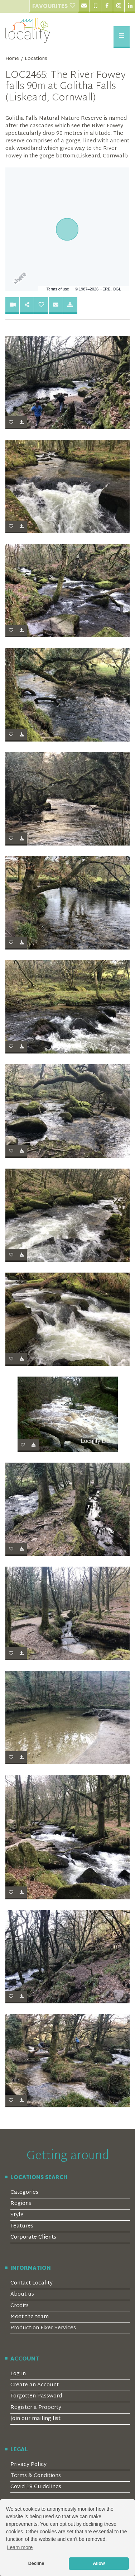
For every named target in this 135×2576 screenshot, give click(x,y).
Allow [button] (99, 2563)
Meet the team (29, 2317)
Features (21, 2226)
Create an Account (34, 2385)
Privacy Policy (28, 2465)
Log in (18, 2374)
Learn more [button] (20, 2547)
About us (22, 2294)
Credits (19, 2306)
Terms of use (58, 289)
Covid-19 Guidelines (35, 2487)
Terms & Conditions (35, 2476)
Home (12, 59)
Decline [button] (36, 2563)
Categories (24, 2192)
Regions (20, 2203)
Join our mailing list (35, 2419)
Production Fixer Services (43, 2328)
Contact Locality (31, 2283)
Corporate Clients (33, 2237)
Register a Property (35, 2407)
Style (17, 2215)
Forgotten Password (36, 2396)
